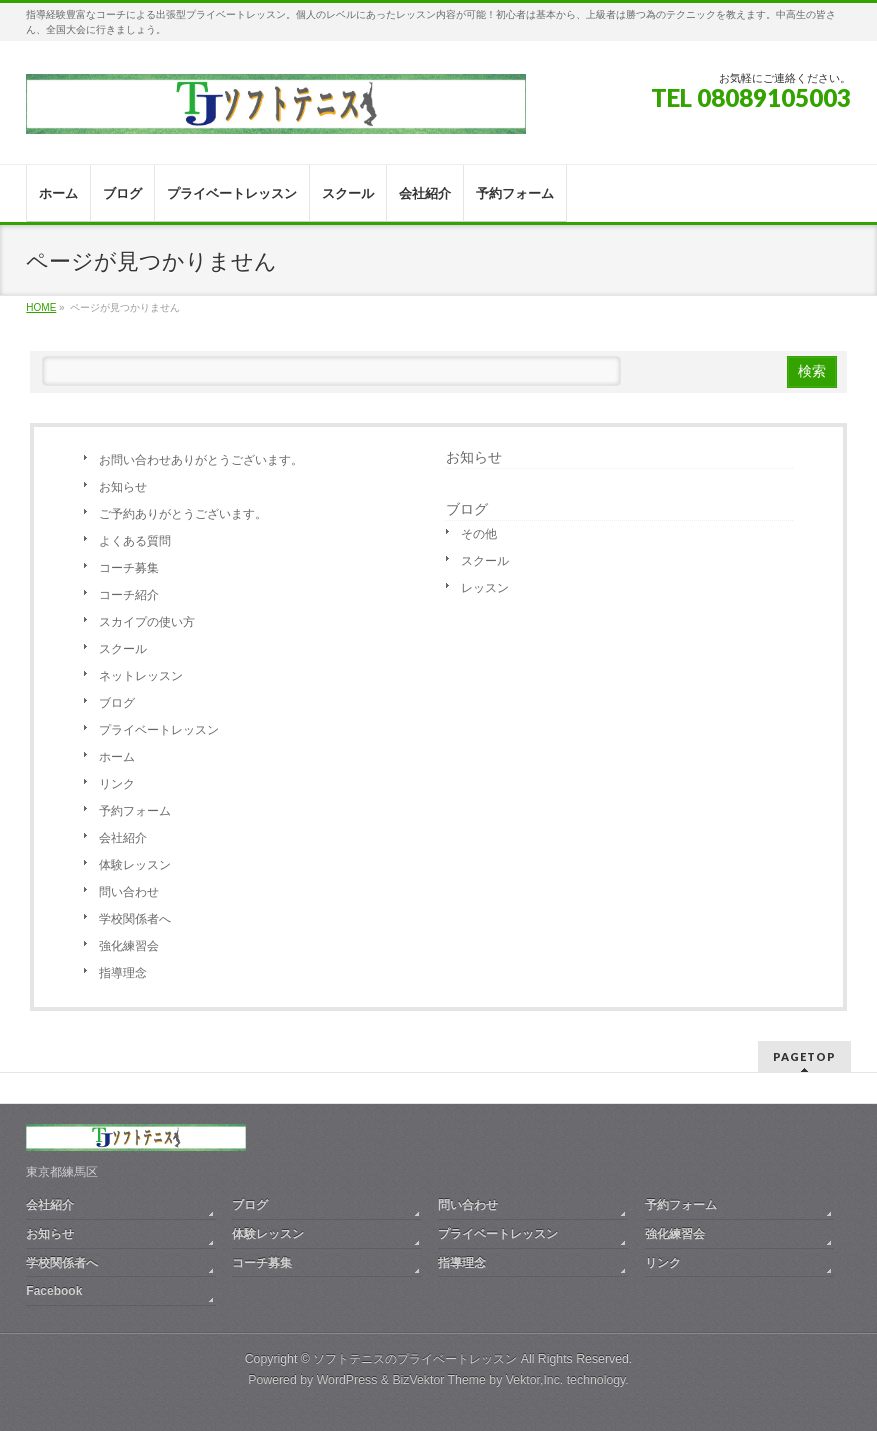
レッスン (485, 588)
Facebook (54, 1291)
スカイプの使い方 (147, 622)
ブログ (117, 703)
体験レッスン (135, 865)
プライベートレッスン (159, 730)
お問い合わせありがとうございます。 (201, 460)
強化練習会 (129, 946)
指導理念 (123, 973)
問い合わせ (129, 892)
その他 (479, 534)
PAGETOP (804, 1056)
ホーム (117, 757)
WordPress (347, 1380)
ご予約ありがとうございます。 (183, 514)
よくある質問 (135, 541)
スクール (123, 649)
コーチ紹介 (129, 595)
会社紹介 (123, 838)
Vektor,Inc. (535, 1380)
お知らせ (123, 487)
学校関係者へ (135, 919)
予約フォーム (135, 811)
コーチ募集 (129, 568)
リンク (117, 784)
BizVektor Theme (439, 1380)
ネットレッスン (141, 676)
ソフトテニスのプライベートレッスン (415, 1359)
